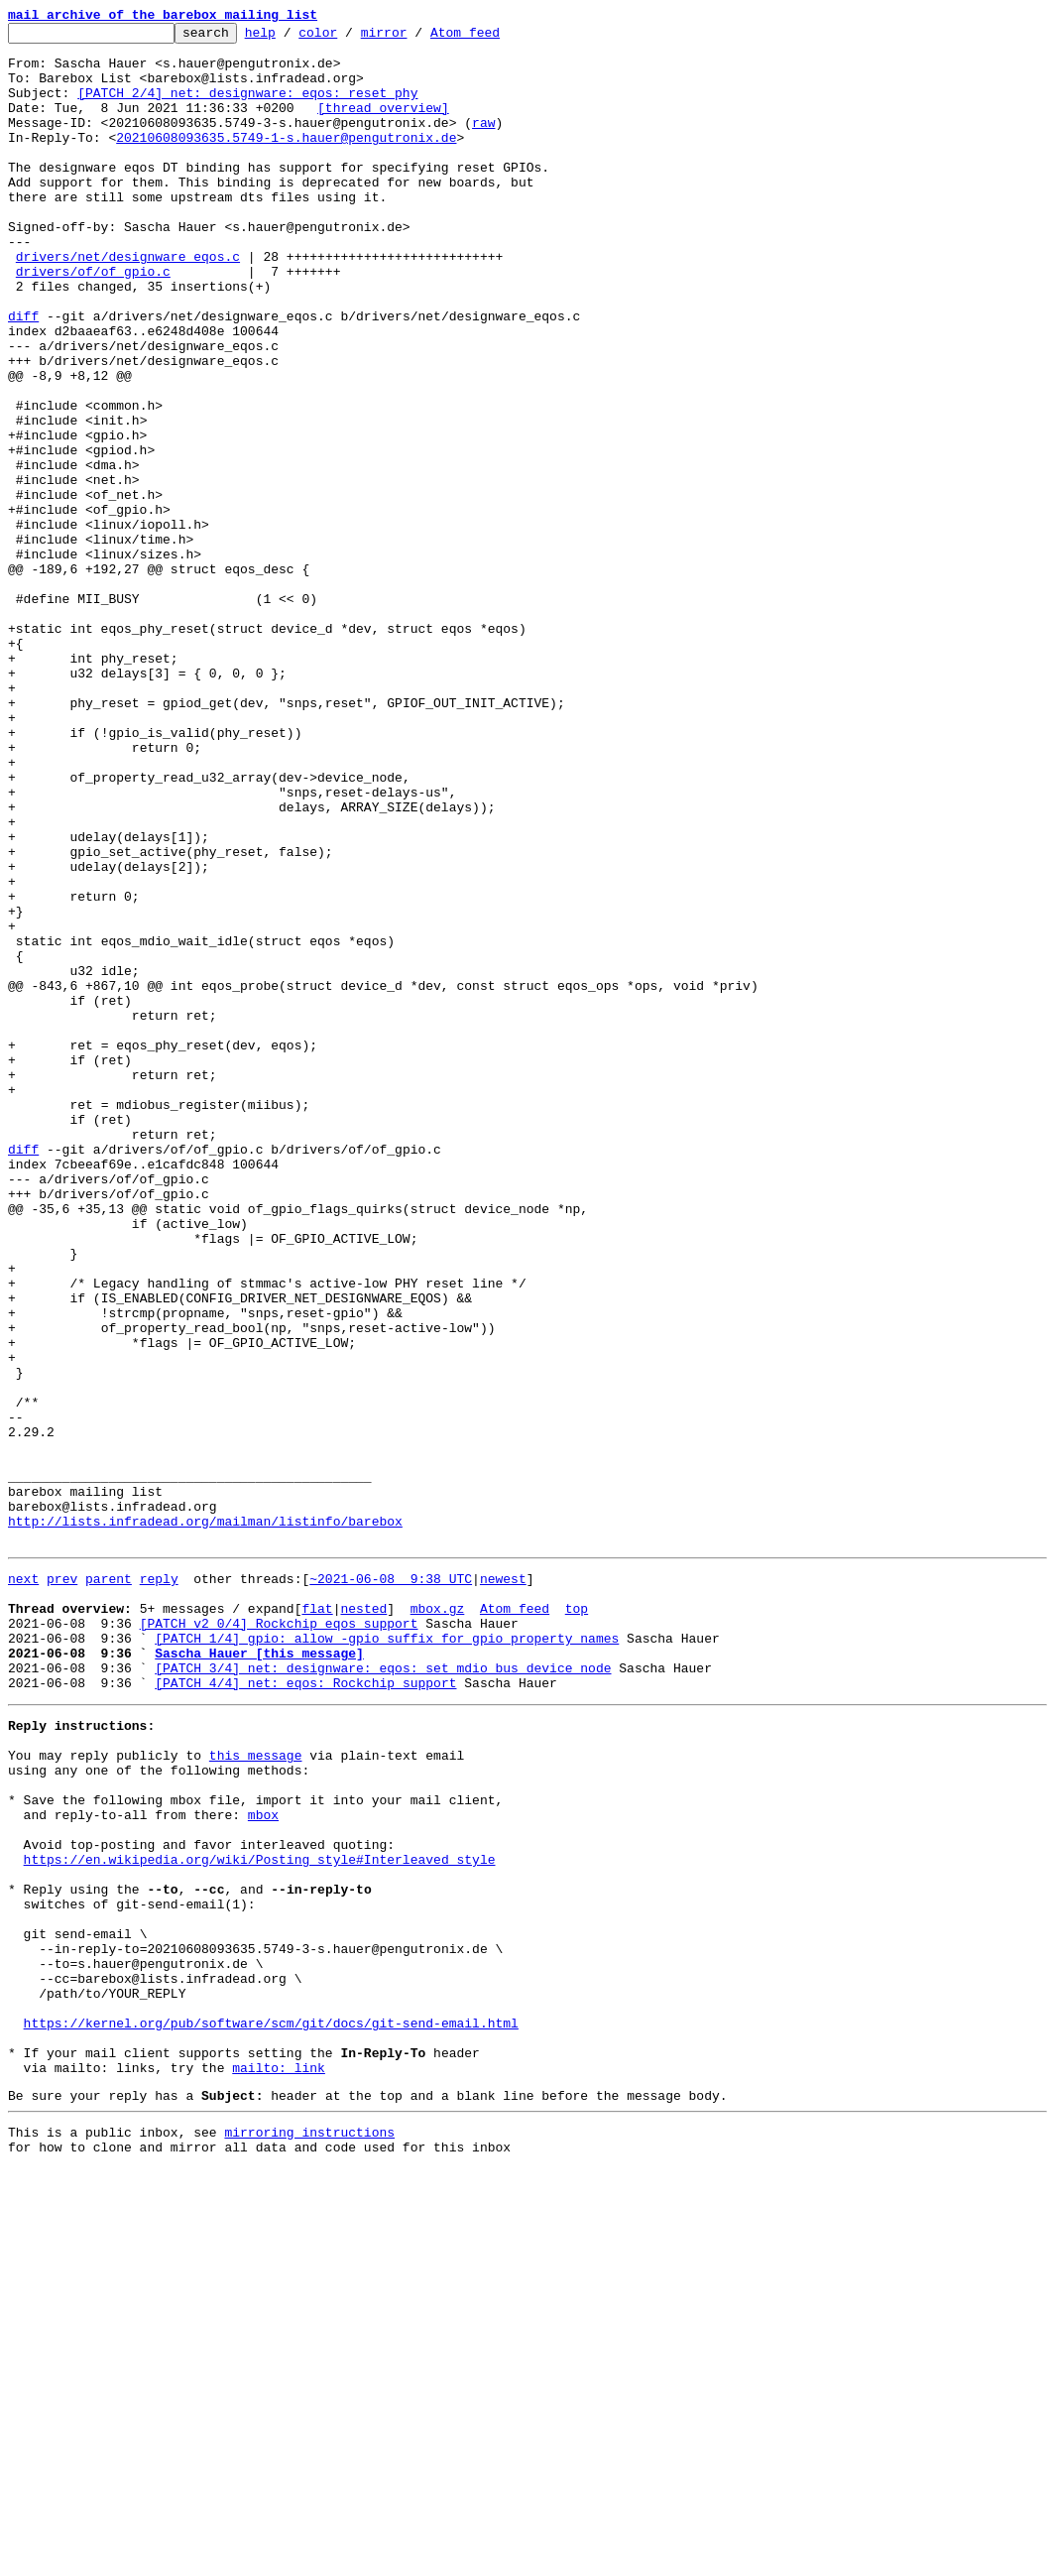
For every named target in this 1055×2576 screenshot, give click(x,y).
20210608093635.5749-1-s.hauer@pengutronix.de (286, 161)
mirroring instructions (309, 2536)
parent (108, 1885)
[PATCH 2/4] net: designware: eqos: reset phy (247, 107)
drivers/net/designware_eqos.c (128, 303)
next (23, 1885)
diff (23, 375)
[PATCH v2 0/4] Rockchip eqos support (279, 1938)
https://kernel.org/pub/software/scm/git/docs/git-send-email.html (271, 2412)
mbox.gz (437, 1920)
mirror (415, 38)
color (348, 38)
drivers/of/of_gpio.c (93, 321)
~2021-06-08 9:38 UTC (390, 1885)
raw (483, 143)
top (576, 1920)
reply (159, 1885)
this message (255, 2091)
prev (62, 1885)
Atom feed (495, 38)
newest (503, 1885)
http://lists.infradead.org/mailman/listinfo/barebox (205, 1821)
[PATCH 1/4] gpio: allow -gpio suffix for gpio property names (387, 1956)
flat (316, 1920)
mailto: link (278, 2466)
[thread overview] (383, 125)
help (291, 38)
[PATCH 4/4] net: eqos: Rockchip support (305, 2010)
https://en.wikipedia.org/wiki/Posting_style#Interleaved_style (260, 2216)
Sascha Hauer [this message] (259, 1974)
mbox (263, 2162)
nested (363, 1920)
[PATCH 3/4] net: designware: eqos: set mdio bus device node (383, 1992)
